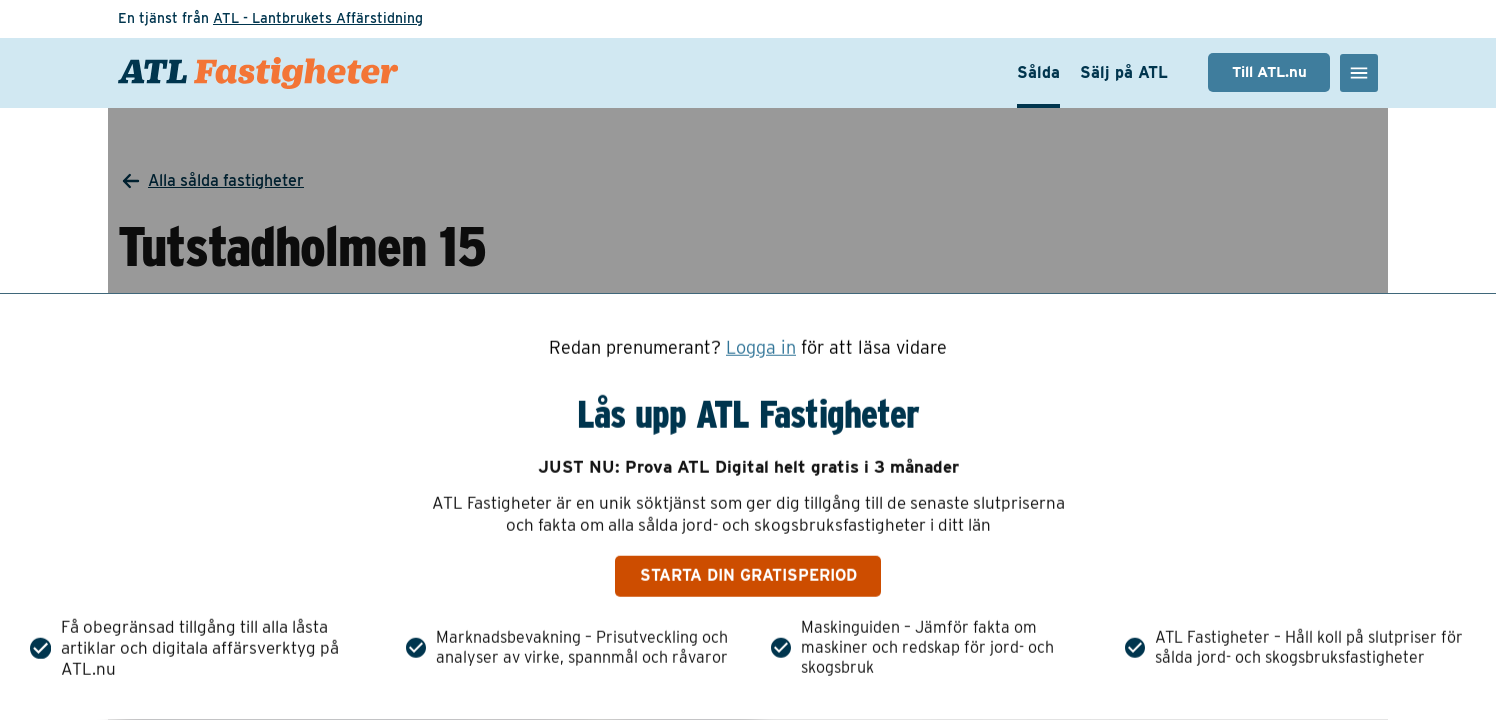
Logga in (761, 348)
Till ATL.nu (1269, 72)
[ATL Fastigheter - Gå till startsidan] (258, 73)
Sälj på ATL (1124, 72)
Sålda (1038, 72)
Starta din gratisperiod (748, 575)
